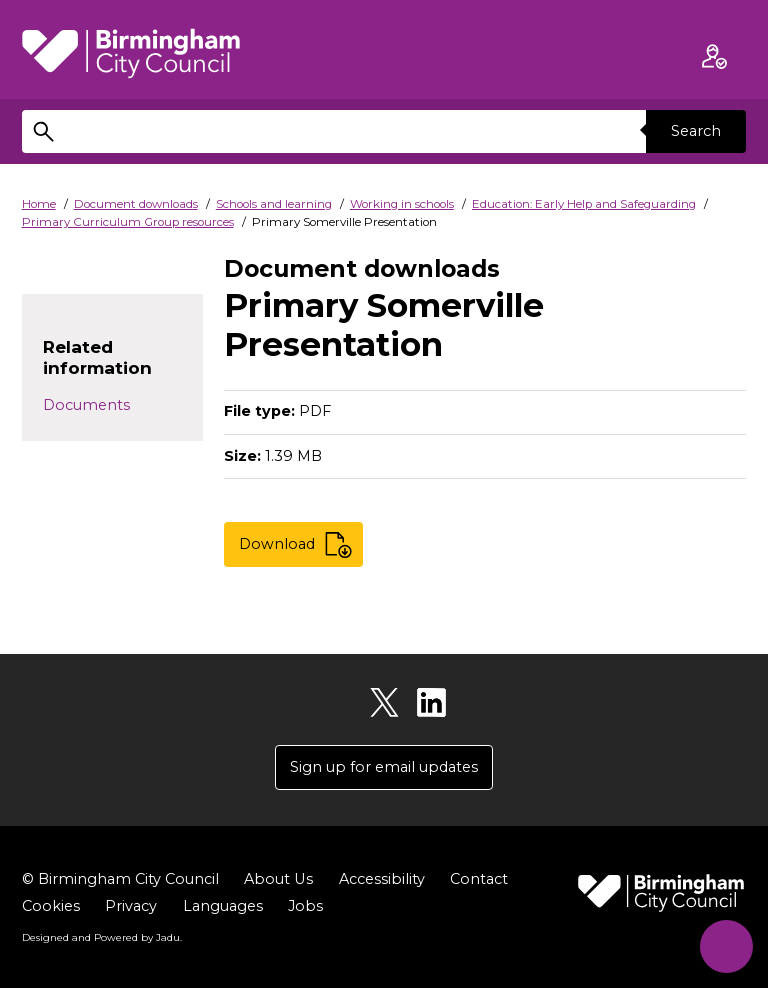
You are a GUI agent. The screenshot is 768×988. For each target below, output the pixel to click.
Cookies (51, 906)
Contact (478, 879)
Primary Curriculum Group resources (128, 222)
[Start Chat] (725, 945)
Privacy (131, 906)
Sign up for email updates (384, 767)
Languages (223, 906)
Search (696, 131)
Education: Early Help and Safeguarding (584, 204)
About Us (278, 879)
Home (39, 204)
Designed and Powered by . (102, 937)
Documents (86, 405)
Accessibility (381, 879)
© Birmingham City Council (120, 879)
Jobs (305, 906)
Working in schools (402, 204)
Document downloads (136, 204)
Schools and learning (274, 204)
